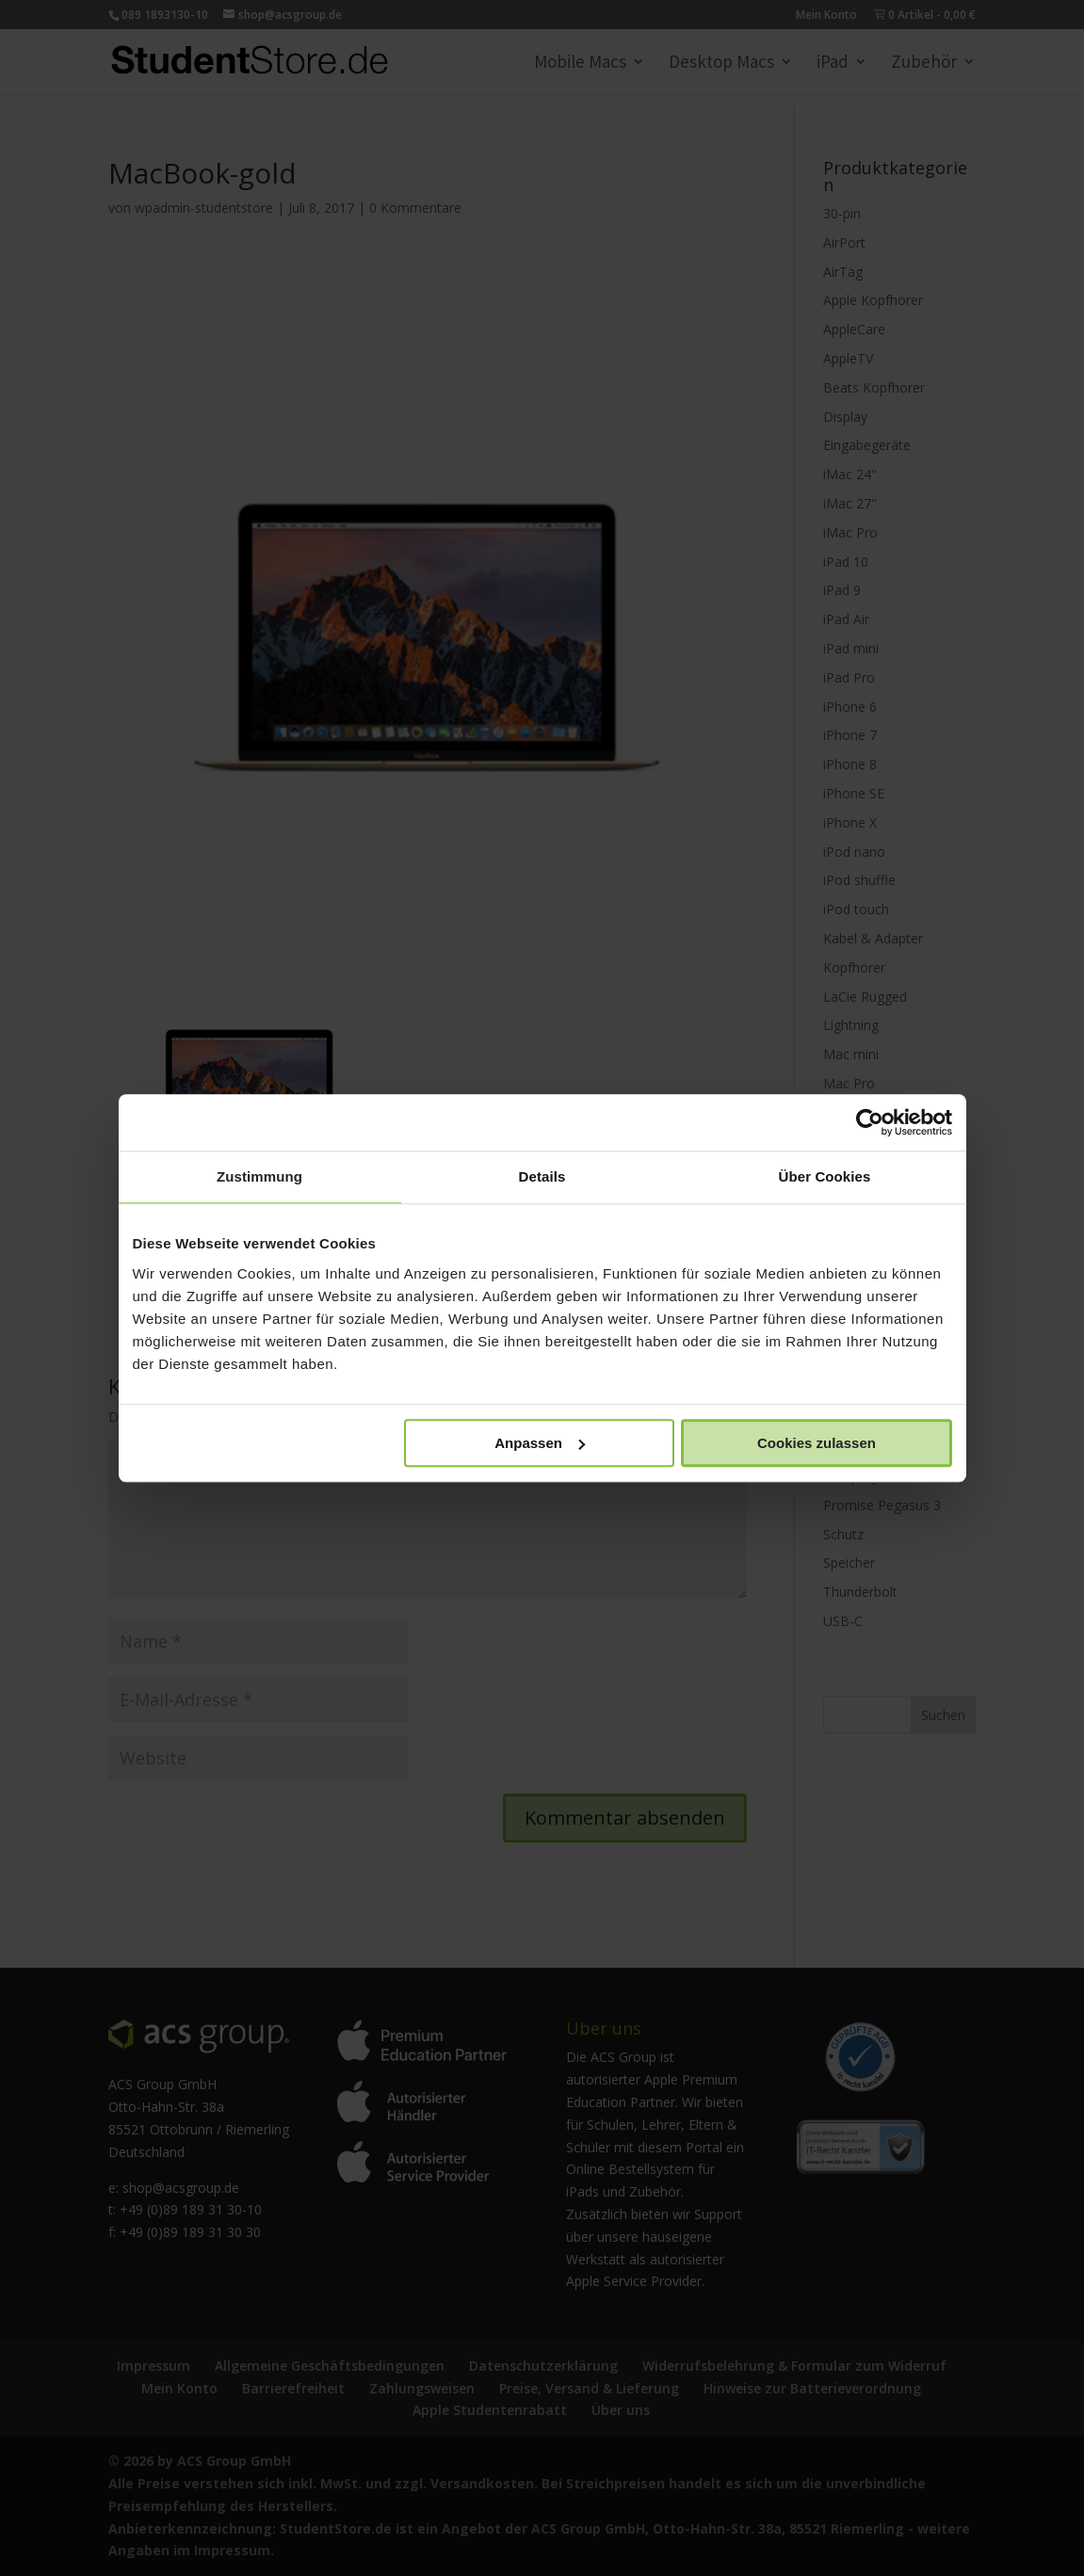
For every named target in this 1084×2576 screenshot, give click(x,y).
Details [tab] (542, 1176)
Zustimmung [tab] (259, 1176)
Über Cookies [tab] (825, 1176)
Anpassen (539, 1443)
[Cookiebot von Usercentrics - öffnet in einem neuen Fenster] (869, 1122)
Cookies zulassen (816, 1443)
